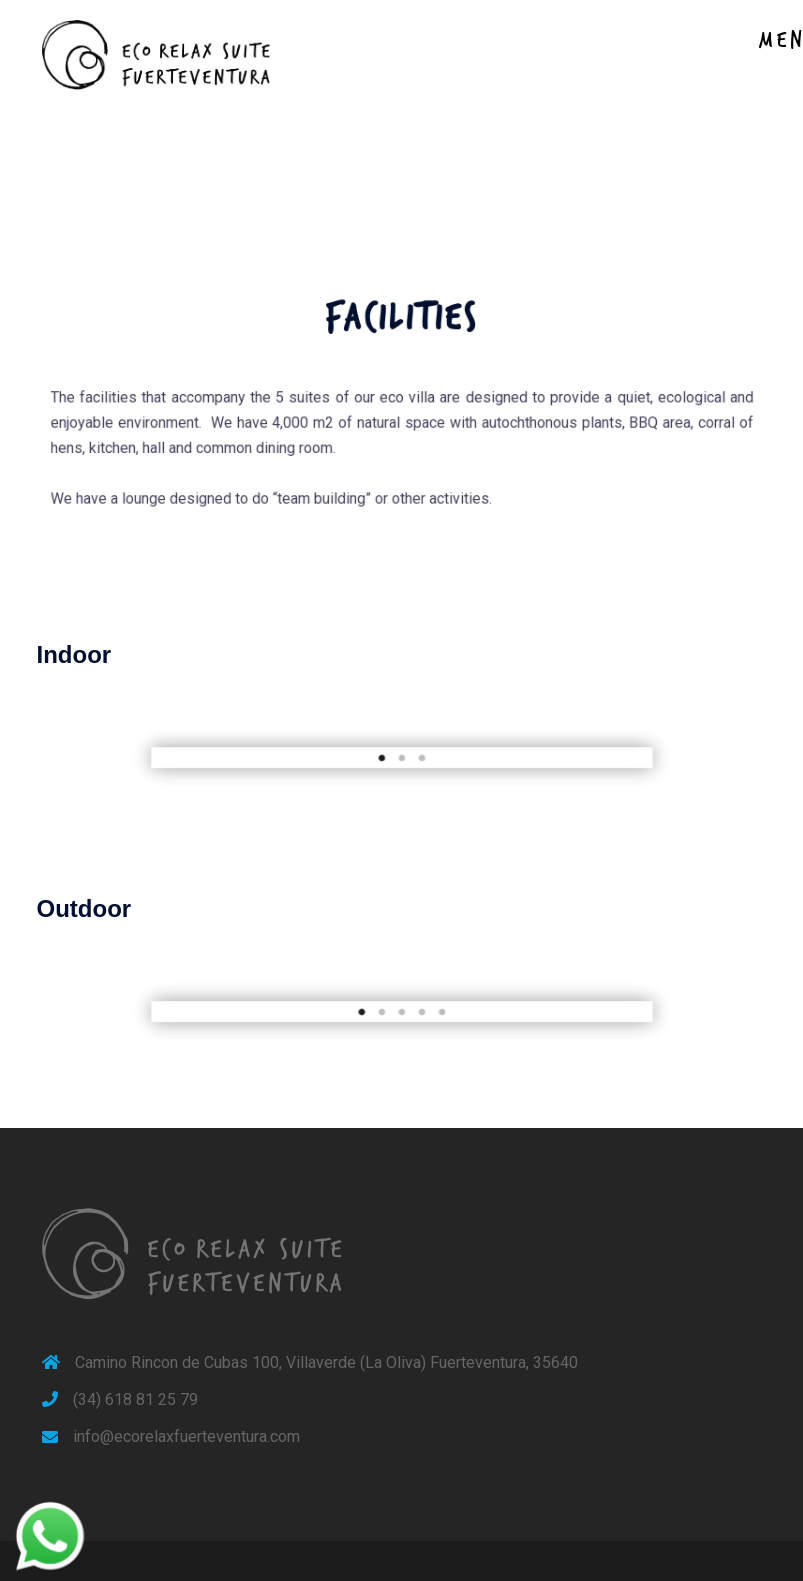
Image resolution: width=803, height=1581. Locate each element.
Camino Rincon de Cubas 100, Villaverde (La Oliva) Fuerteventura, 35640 (326, 1362)
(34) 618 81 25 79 (135, 1399)
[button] (207, 757)
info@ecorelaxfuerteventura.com (186, 1436)
